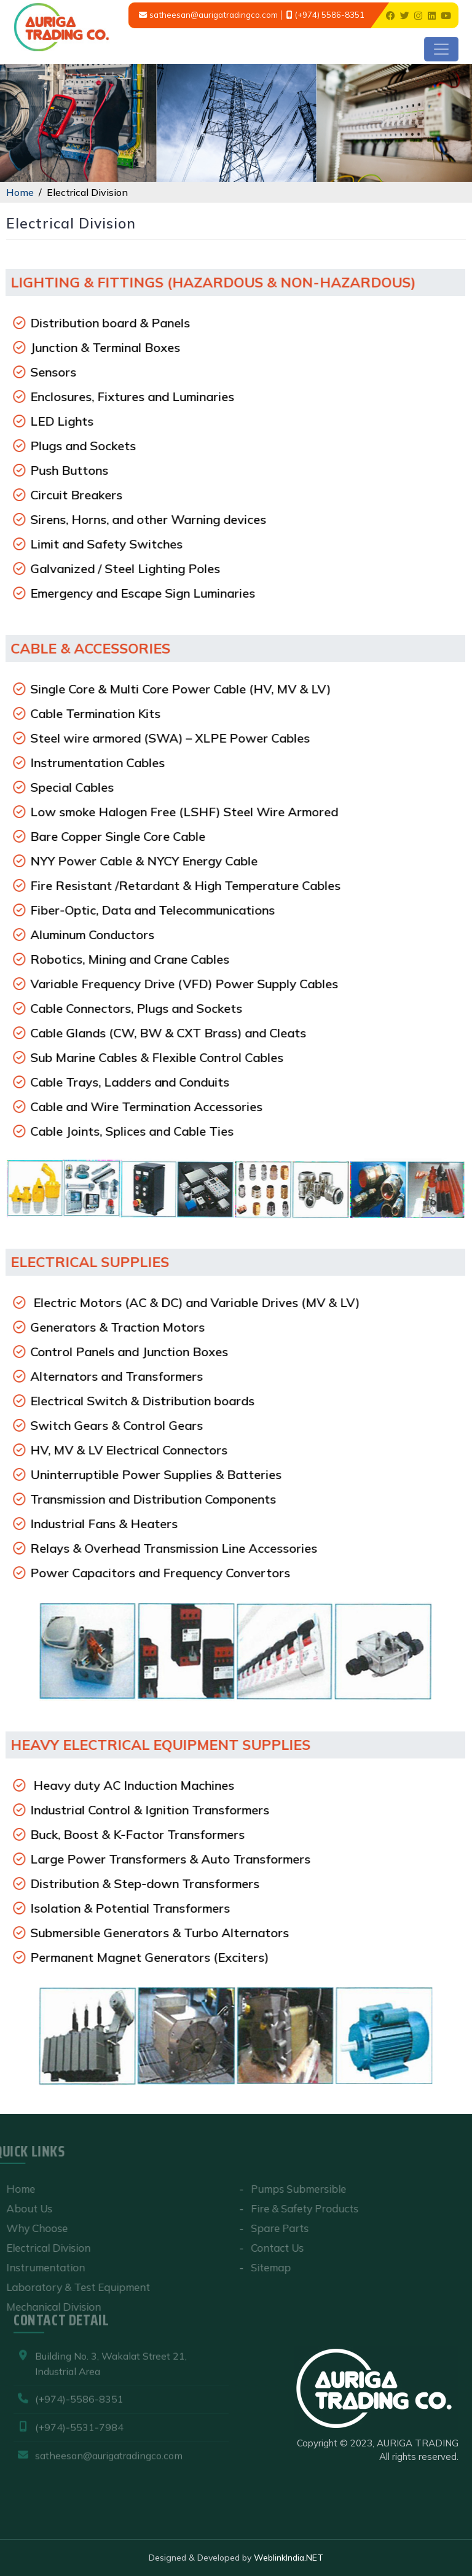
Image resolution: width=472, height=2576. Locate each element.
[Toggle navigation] (441, 49)
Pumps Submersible (291, 2188)
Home (20, 192)
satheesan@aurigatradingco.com (213, 15)
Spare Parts (273, 2228)
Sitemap (264, 2267)
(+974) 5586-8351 (329, 15)
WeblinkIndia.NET (288, 2557)
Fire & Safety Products (298, 2208)
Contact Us (270, 2247)
